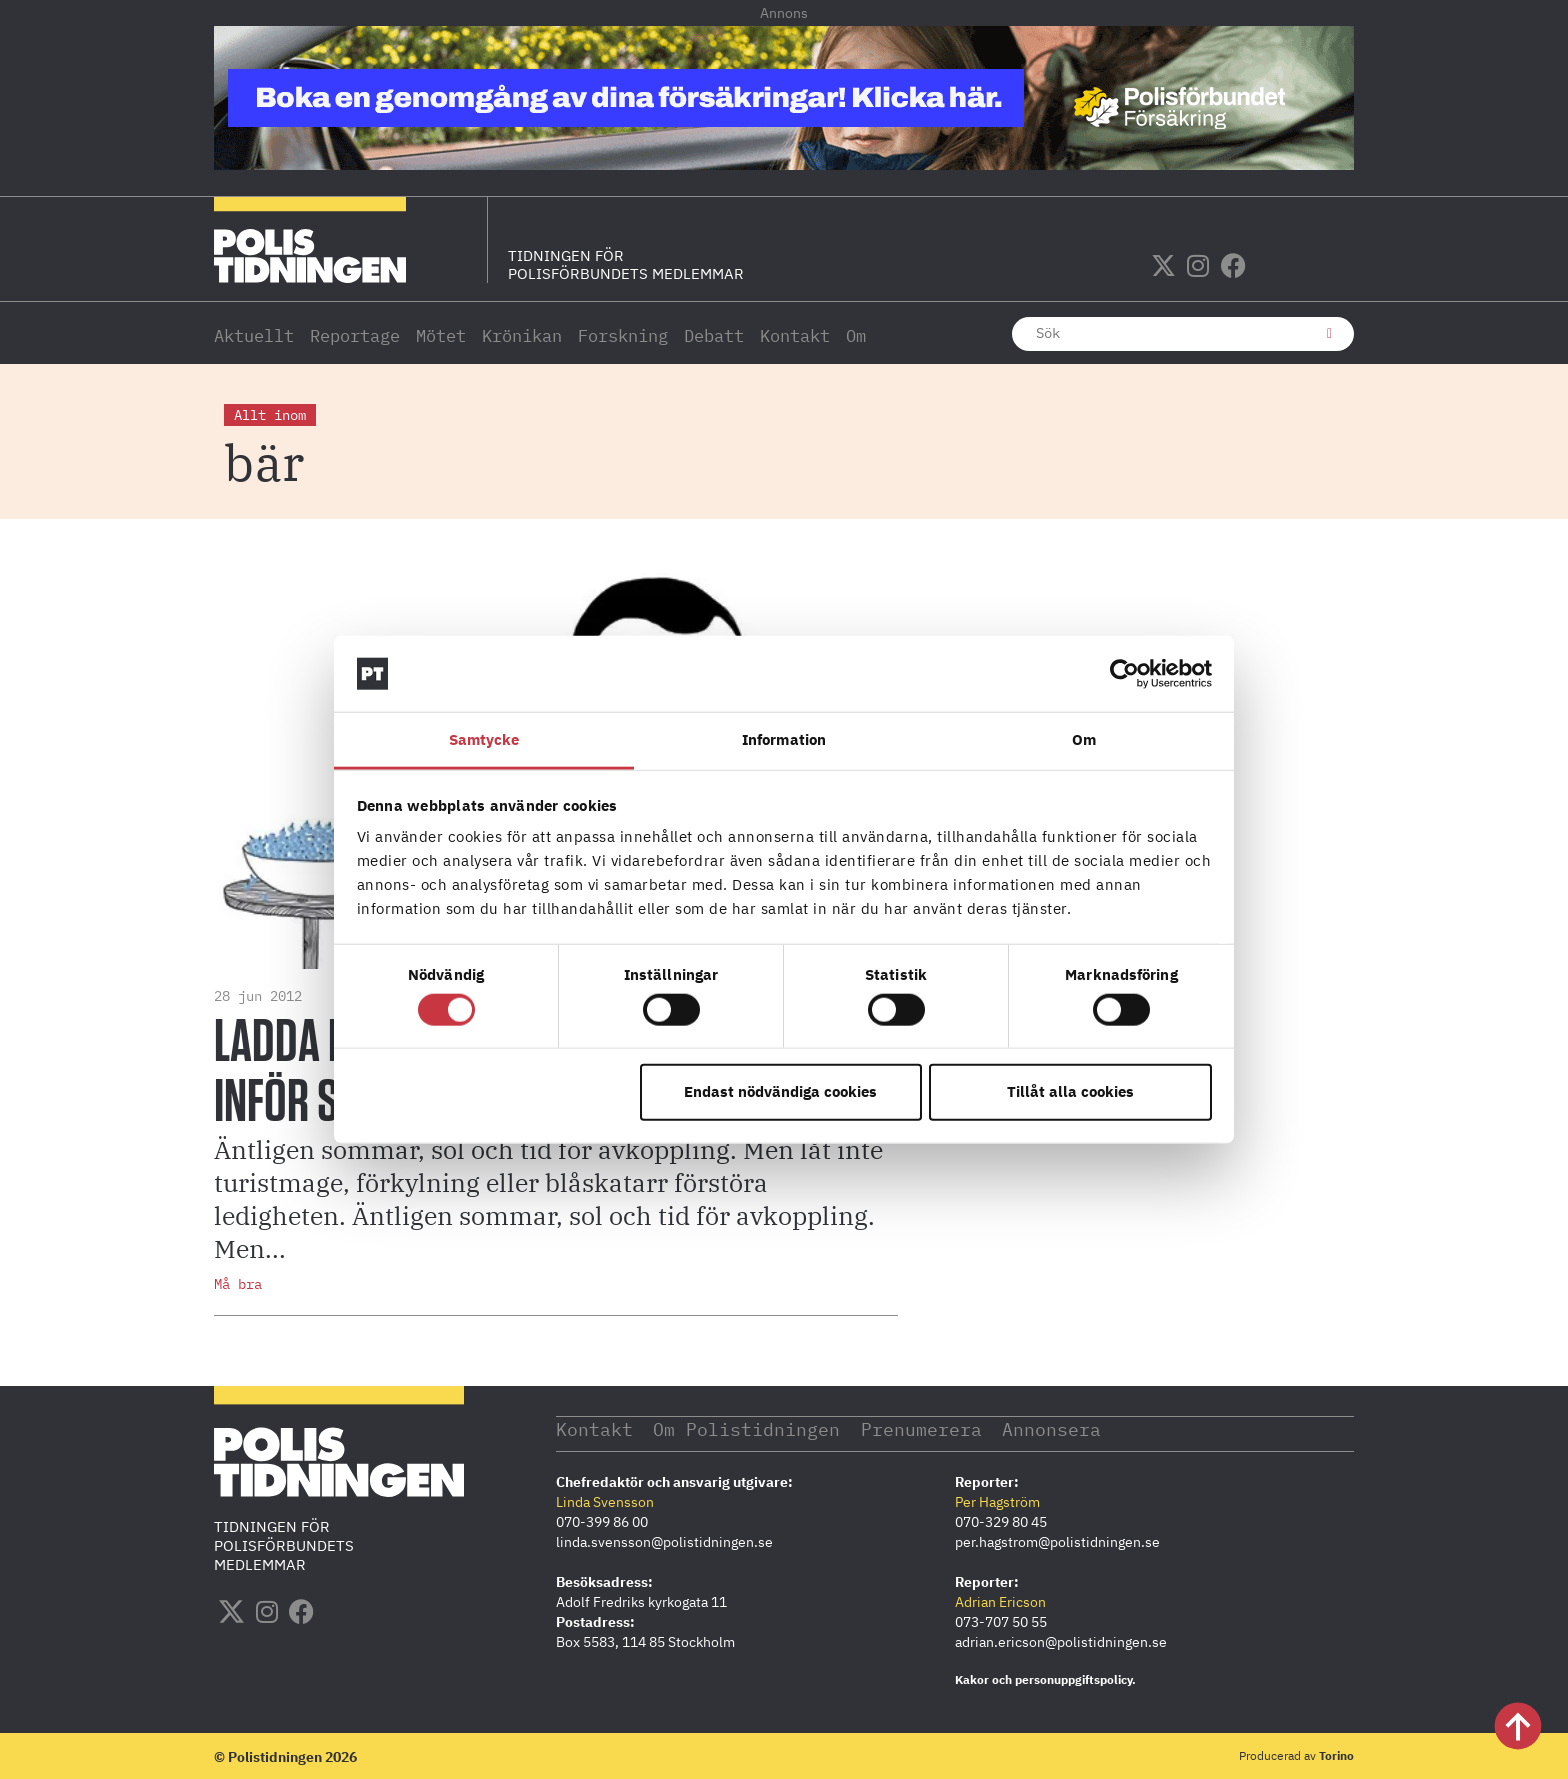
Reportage (355, 336)
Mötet (441, 336)
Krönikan (522, 336)
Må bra (238, 1284)
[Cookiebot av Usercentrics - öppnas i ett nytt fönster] (1124, 674)
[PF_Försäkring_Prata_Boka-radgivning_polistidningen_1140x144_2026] (784, 164)
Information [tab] (784, 739)
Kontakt (795, 336)
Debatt (714, 336)
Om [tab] (1084, 739)
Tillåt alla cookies (1070, 1091)
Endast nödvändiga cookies (780, 1091)
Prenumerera (922, 1428)
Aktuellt (254, 336)
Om (856, 336)
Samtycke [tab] (484, 739)
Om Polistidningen (747, 1428)
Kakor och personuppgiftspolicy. (1045, 1678)
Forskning (623, 336)
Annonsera (1053, 1428)
